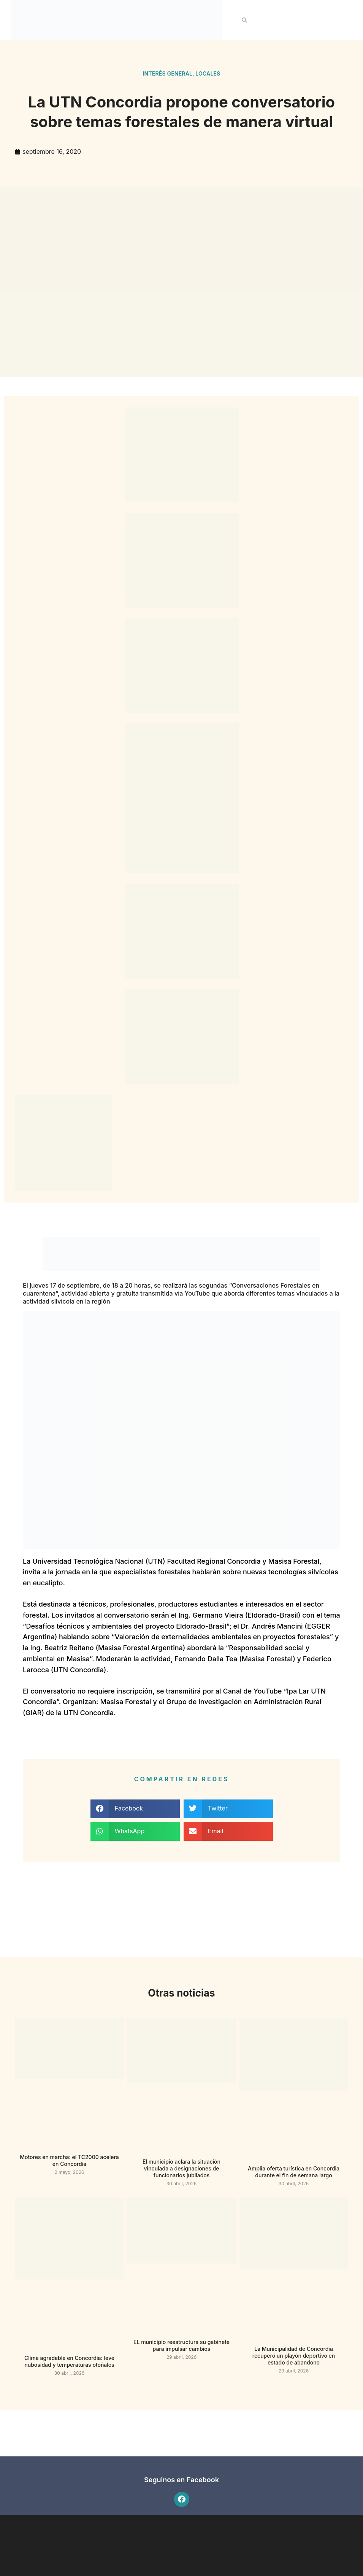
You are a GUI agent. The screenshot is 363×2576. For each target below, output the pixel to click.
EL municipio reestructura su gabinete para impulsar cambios (181, 2345)
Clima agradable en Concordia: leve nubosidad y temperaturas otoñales (69, 2361)
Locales (207, 73)
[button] (244, 20)
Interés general (167, 73)
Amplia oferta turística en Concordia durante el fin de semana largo (293, 2171)
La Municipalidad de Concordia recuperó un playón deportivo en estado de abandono (293, 2356)
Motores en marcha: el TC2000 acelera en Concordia (69, 2160)
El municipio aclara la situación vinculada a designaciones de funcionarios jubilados (181, 2168)
